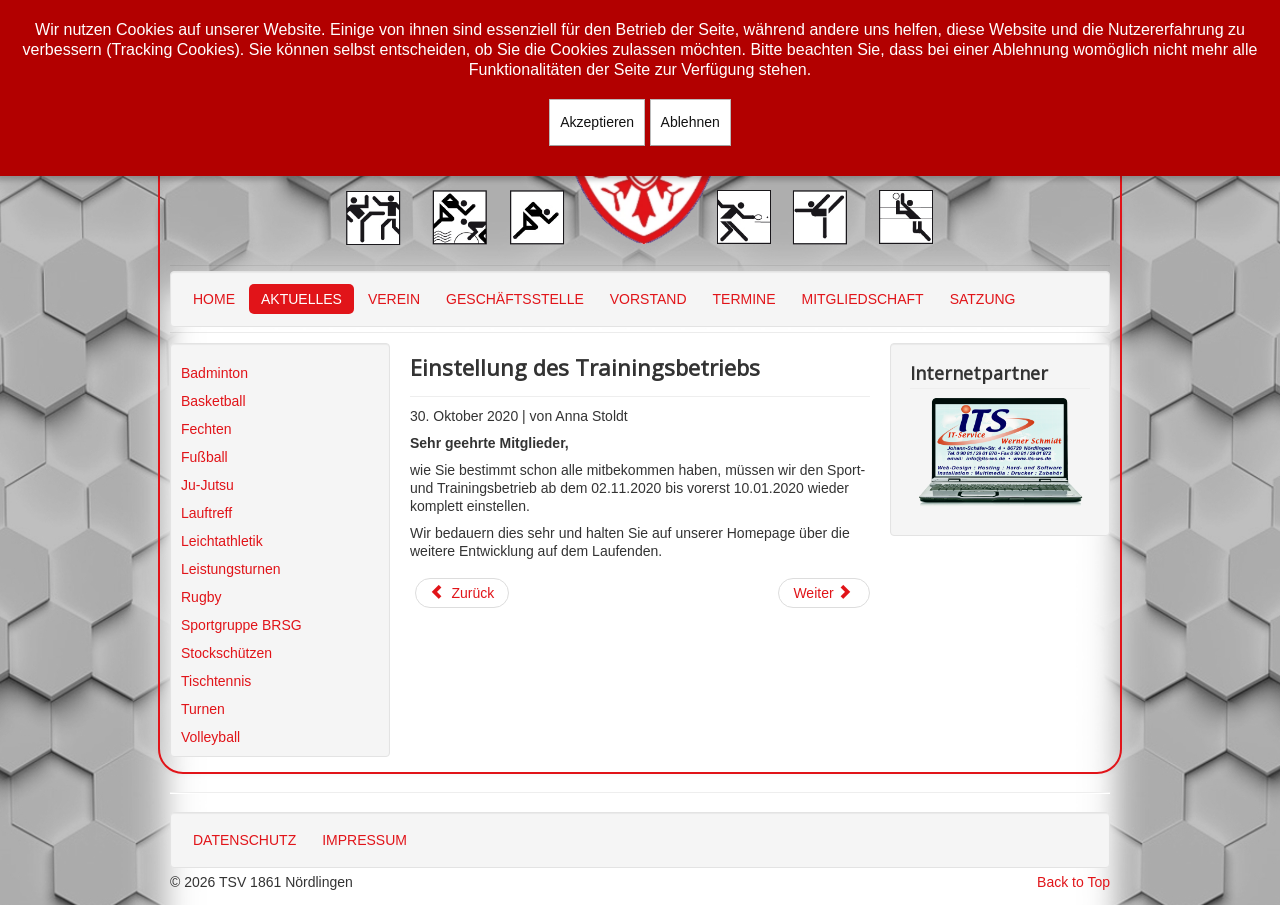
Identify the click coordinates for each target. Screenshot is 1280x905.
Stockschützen (226, 653)
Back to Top (1073, 882)
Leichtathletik (222, 541)
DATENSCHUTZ (244, 840)
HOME (214, 299)
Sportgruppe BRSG (241, 625)
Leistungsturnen (231, 569)
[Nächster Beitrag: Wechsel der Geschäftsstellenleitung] (824, 593)
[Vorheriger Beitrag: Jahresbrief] (462, 593)
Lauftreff (206, 513)
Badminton (214, 373)
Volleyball (210, 737)
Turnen (203, 709)
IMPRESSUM (364, 840)
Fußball (204, 457)
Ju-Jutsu (207, 485)
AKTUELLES (301, 299)
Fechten (206, 429)
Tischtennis (216, 681)
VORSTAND (648, 299)
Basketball (213, 401)
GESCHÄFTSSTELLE (515, 299)
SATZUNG (983, 299)
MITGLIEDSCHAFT (863, 299)
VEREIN (394, 299)
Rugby (201, 597)
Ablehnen (690, 122)
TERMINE (744, 299)
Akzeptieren (597, 122)
